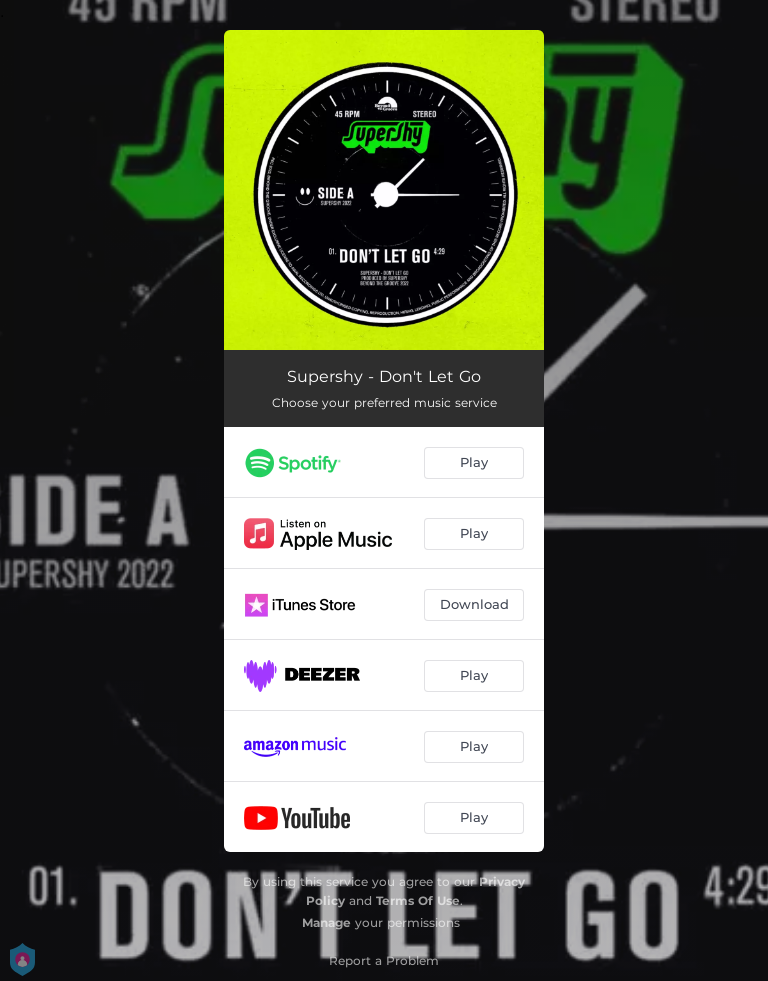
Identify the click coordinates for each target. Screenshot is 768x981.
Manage (326, 922)
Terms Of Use (418, 900)
